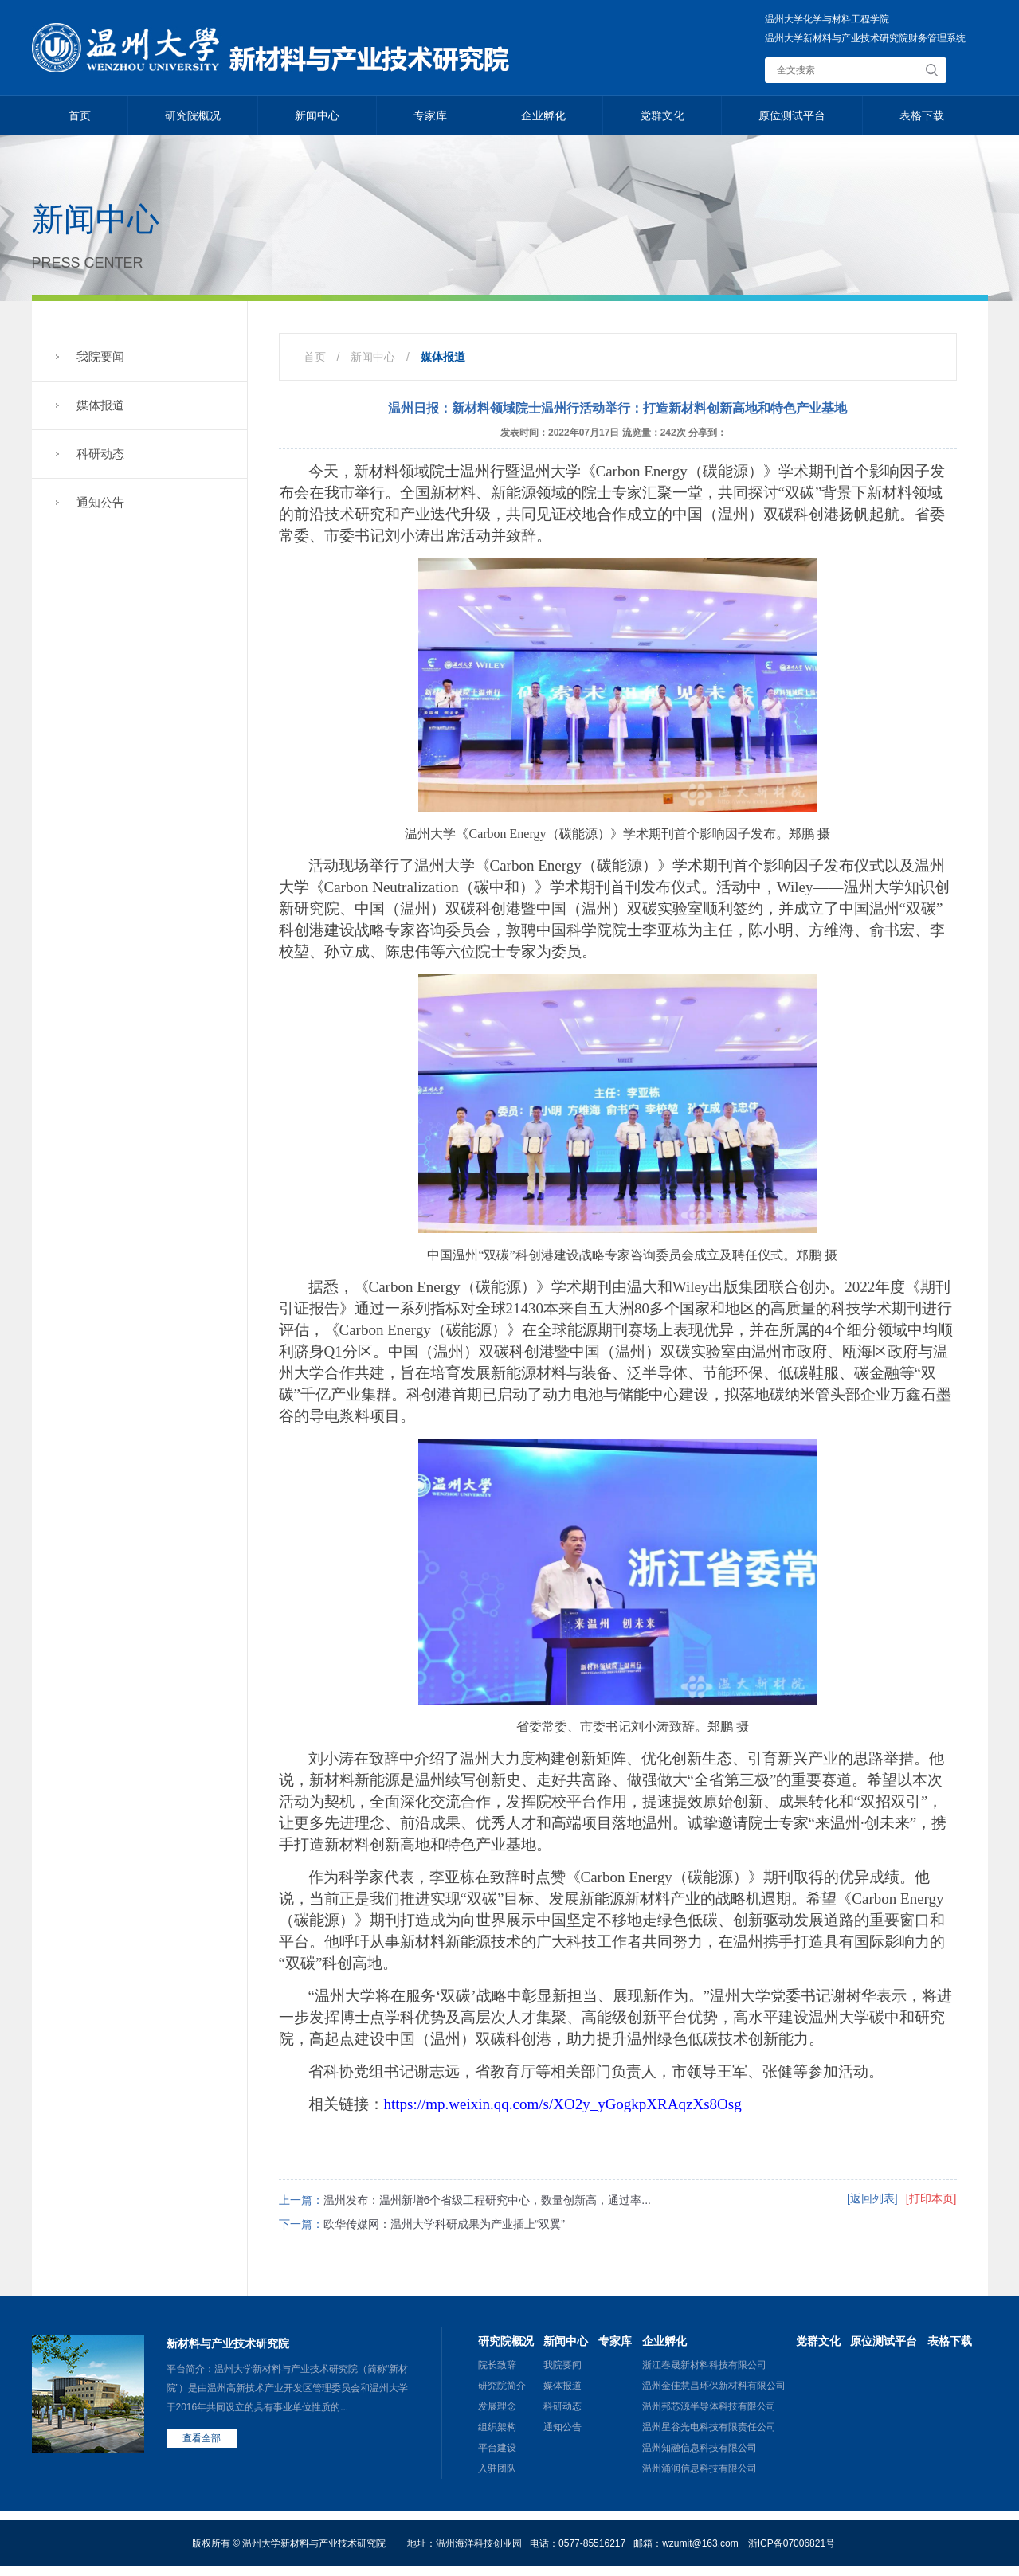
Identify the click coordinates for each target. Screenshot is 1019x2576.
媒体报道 (100, 405)
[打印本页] (931, 2198)
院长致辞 (497, 2364)
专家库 (430, 115)
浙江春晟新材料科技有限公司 (704, 2364)
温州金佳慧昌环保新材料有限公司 (714, 2385)
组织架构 (497, 2427)
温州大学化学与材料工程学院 (827, 19)
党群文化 (662, 115)
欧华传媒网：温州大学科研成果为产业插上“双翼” (444, 2224)
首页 (80, 115)
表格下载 (921, 115)
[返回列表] (872, 2198)
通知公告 (100, 502)
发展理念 (497, 2406)
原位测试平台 (791, 115)
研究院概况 (193, 115)
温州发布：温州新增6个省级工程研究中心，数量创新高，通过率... (487, 2200)
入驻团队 (497, 2468)
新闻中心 (317, 115)
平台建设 (497, 2447)
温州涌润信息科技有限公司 (699, 2468)
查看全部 (201, 2438)
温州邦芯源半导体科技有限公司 (709, 2406)
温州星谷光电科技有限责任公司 (709, 2427)
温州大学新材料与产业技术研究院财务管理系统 (865, 38)
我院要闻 (100, 356)
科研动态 (100, 453)
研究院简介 (502, 2385)
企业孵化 (543, 115)
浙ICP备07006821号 (791, 2543)
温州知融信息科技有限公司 (699, 2447)
